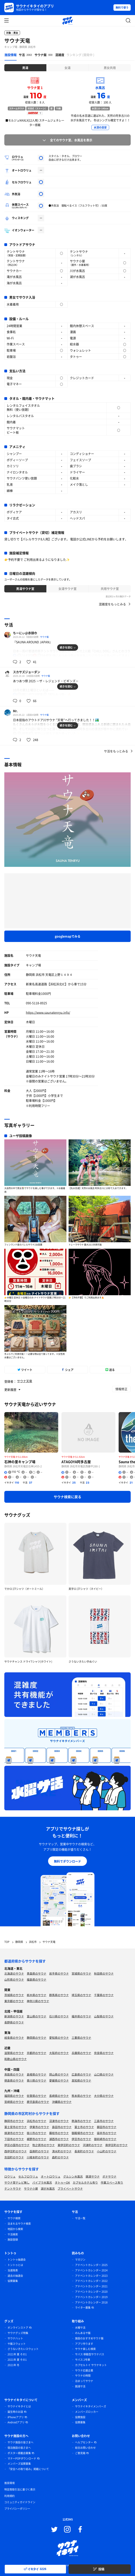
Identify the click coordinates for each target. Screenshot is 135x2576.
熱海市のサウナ (81, 2121)
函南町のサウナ (39, 2151)
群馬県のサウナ (59, 1995)
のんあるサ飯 (83, 2333)
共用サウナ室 (110, 588)
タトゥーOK (62, 2182)
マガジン (80, 2260)
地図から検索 (15, 2229)
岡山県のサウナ (59, 2074)
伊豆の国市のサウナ (17, 2145)
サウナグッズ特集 (18, 2333)
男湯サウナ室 (25, 588)
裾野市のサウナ (36, 2139)
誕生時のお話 (15, 2412)
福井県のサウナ (81, 2016)
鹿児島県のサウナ (38, 2102)
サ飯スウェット (17, 2344)
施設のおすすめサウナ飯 (89, 2338)
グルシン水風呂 (73, 2176)
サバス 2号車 (82, 2360)
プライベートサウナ (70, 2188)
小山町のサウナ (106, 2151)
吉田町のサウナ (14, 2157)
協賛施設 (80, 2417)
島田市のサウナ (62, 2127)
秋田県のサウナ (104, 1973)
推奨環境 (9, 2483)
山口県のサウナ (104, 2074)
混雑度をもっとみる (112, 604)
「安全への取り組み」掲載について (28, 2469)
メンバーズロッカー (86, 2412)
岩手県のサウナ (59, 1973)
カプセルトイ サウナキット (91, 2365)
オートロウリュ (50, 2176)
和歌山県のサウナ (15, 2059)
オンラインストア (18, 2328)
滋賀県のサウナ (14, 2053)
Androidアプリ (16, 2422)
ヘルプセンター (84, 2442)
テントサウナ (12, 2188)
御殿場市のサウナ (83, 2133)
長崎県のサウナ (59, 2096)
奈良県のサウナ (104, 2053)
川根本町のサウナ (38, 2157)
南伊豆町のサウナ (116, 2145)
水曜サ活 (80, 2328)
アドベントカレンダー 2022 (91, 2281)
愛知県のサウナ (59, 2037)
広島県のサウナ (81, 2074)
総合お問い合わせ (85, 2448)
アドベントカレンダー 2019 (91, 2297)
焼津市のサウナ (14, 2133)
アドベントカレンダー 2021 (91, 2286)
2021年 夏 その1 (17, 2354)
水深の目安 (100, 127)
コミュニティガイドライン (19, 2502)
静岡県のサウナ (36, 2037)
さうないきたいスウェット (23, 2349)
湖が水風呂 (48, 2188)
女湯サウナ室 (67, 588)
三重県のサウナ (81, 2037)
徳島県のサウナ (14, 2080)
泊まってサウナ (84, 2381)
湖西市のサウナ (59, 2139)
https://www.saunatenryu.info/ (48, 1012)
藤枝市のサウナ (59, 2133)
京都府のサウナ (36, 2053)
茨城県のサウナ (14, 1995)
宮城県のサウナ (81, 1973)
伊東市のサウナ (39, 2127)
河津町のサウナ (92, 2145)
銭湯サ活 (80, 2386)
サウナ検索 (14, 2218)
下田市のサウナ (14, 2139)
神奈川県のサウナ (38, 2001)
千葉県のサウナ (104, 1995)
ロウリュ (10, 2176)
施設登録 (13, 2239)
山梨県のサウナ (104, 2016)
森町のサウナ (60, 2157)
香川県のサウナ (36, 2080)
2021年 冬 (13, 2365)
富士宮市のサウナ (15, 2127)
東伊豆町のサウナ (69, 2145)
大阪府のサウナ (59, 2053)
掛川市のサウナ (36, 2133)
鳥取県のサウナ (14, 2074)
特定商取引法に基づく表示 (19, 2489)
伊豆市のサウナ (81, 2139)
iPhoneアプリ (16, 2417)
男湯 (25, 67)
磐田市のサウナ (106, 2127)
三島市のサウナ (104, 2121)
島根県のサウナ (36, 2074)
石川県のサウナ (59, 2016)
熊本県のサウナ (81, 2096)
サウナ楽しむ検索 (85, 2349)
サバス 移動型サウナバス (89, 2354)
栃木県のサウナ (36, 1995)
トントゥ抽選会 (17, 2260)
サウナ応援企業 (84, 2370)
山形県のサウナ (14, 1979)
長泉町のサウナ (84, 2151)
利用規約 (9, 2496)
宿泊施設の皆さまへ (19, 2448)
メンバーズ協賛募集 (19, 2464)
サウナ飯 (44, 636)
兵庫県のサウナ (81, 2053)
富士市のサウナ (84, 2127)
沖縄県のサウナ (62, 2102)
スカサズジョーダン (26, 672)
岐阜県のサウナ (14, 2037)
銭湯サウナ (93, 2176)
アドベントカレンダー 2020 (91, 2292)
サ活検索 (13, 2234)
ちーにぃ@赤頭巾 (25, 633)
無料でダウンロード (67, 1861)
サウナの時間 (83, 2376)
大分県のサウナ (104, 2096)
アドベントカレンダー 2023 (91, 2276)
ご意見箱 (80, 2453)
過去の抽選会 (15, 2276)
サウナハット (15, 2338)
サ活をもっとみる (116, 751)
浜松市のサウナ (36, 2121)
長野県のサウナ (14, 2022)
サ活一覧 (80, 2218)
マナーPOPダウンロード (22, 2458)
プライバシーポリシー (17, 2509)
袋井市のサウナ (106, 2133)
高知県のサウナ (81, 2080)
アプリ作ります (84, 2344)
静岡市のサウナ (14, 2121)
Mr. (15, 711)
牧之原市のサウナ (43, 2145)
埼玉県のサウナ (81, 1995)
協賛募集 (13, 2281)
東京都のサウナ (14, 2001)
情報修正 (121, 1389)
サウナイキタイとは (19, 2406)
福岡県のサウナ (14, 2096)
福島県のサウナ (36, 1979)
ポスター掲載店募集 (19, 2453)
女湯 (67, 67)
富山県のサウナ (36, 2016)
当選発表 (13, 2270)
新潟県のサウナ (14, 2016)
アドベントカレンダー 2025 (91, 2265)
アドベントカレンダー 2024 (91, 2270)
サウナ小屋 (31, 2188)
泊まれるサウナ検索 (19, 2224)
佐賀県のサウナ (36, 2096)
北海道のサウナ (14, 1973)
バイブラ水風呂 (42, 2182)
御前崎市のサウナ (105, 2139)
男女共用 (110, 67)
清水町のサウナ (62, 2151)
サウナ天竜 (17, 40)
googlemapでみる (67, 936)
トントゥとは (15, 2265)
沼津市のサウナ (59, 2121)
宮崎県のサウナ (14, 2102)
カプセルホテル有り (85, 2182)
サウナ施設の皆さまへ (20, 2442)
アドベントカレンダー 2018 (91, 2302)
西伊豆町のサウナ (15, 2151)
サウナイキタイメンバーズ (90, 2406)
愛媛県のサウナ (59, 2080)
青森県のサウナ (36, 1973)
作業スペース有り (112, 2182)
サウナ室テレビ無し (17, 2182)
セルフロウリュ (28, 2176)
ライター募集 (83, 2308)
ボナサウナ (109, 2176)
